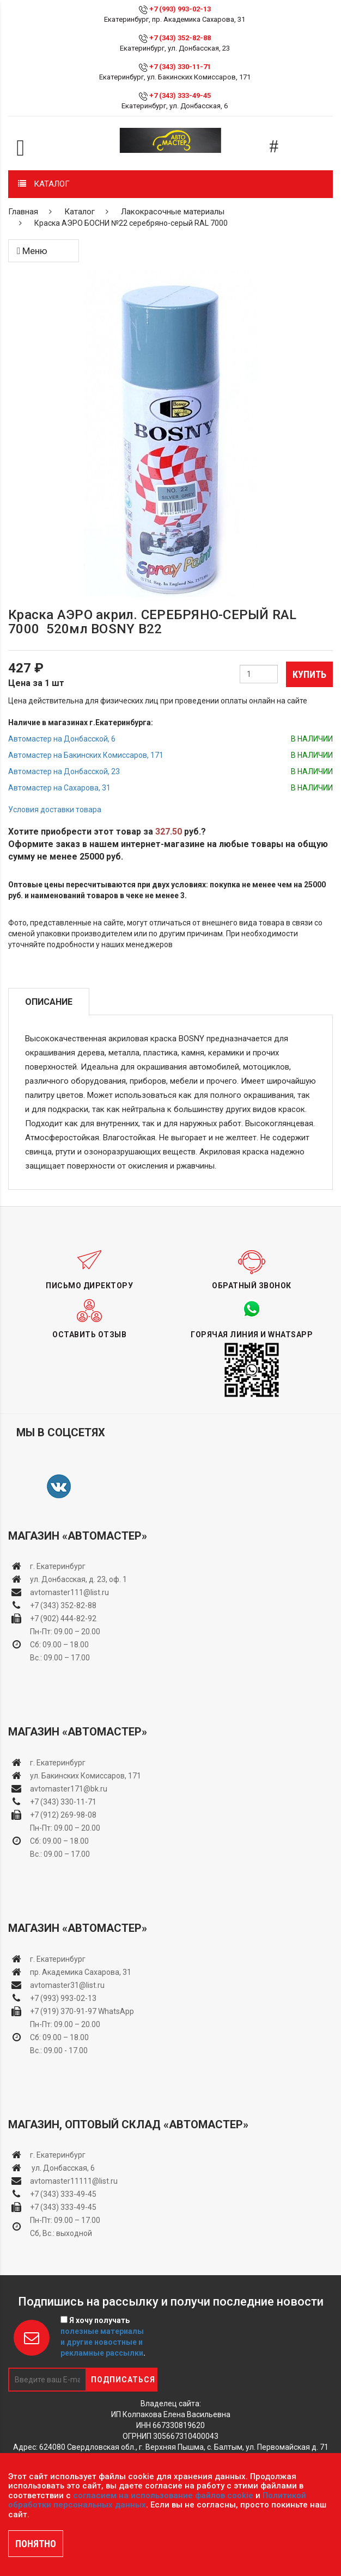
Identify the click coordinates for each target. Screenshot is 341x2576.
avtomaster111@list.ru (69, 1592)
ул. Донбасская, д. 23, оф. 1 (78, 1579)
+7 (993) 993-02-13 (63, 1998)
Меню (32, 250)
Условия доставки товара (54, 809)
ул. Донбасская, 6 (62, 2168)
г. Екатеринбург (58, 1566)
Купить (309, 674)
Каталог (79, 212)
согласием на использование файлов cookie (163, 2495)
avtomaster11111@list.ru (74, 2181)
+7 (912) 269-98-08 (63, 1815)
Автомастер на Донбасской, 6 (61, 738)
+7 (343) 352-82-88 (180, 38)
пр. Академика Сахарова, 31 (80, 1972)
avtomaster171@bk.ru (68, 1788)
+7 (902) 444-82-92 (63, 1618)
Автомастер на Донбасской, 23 (64, 771)
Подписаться (123, 2379)
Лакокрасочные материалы (172, 212)
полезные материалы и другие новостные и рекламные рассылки (102, 2342)
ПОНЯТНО (35, 2543)
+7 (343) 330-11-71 (180, 67)
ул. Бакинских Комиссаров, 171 (85, 1775)
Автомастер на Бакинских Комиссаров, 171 (85, 755)
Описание (48, 1002)
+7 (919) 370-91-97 (63, 2011)
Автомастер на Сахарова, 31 (59, 787)
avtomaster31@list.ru (67, 1985)
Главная (23, 212)
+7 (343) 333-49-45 (180, 95)
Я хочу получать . (102, 2336)
